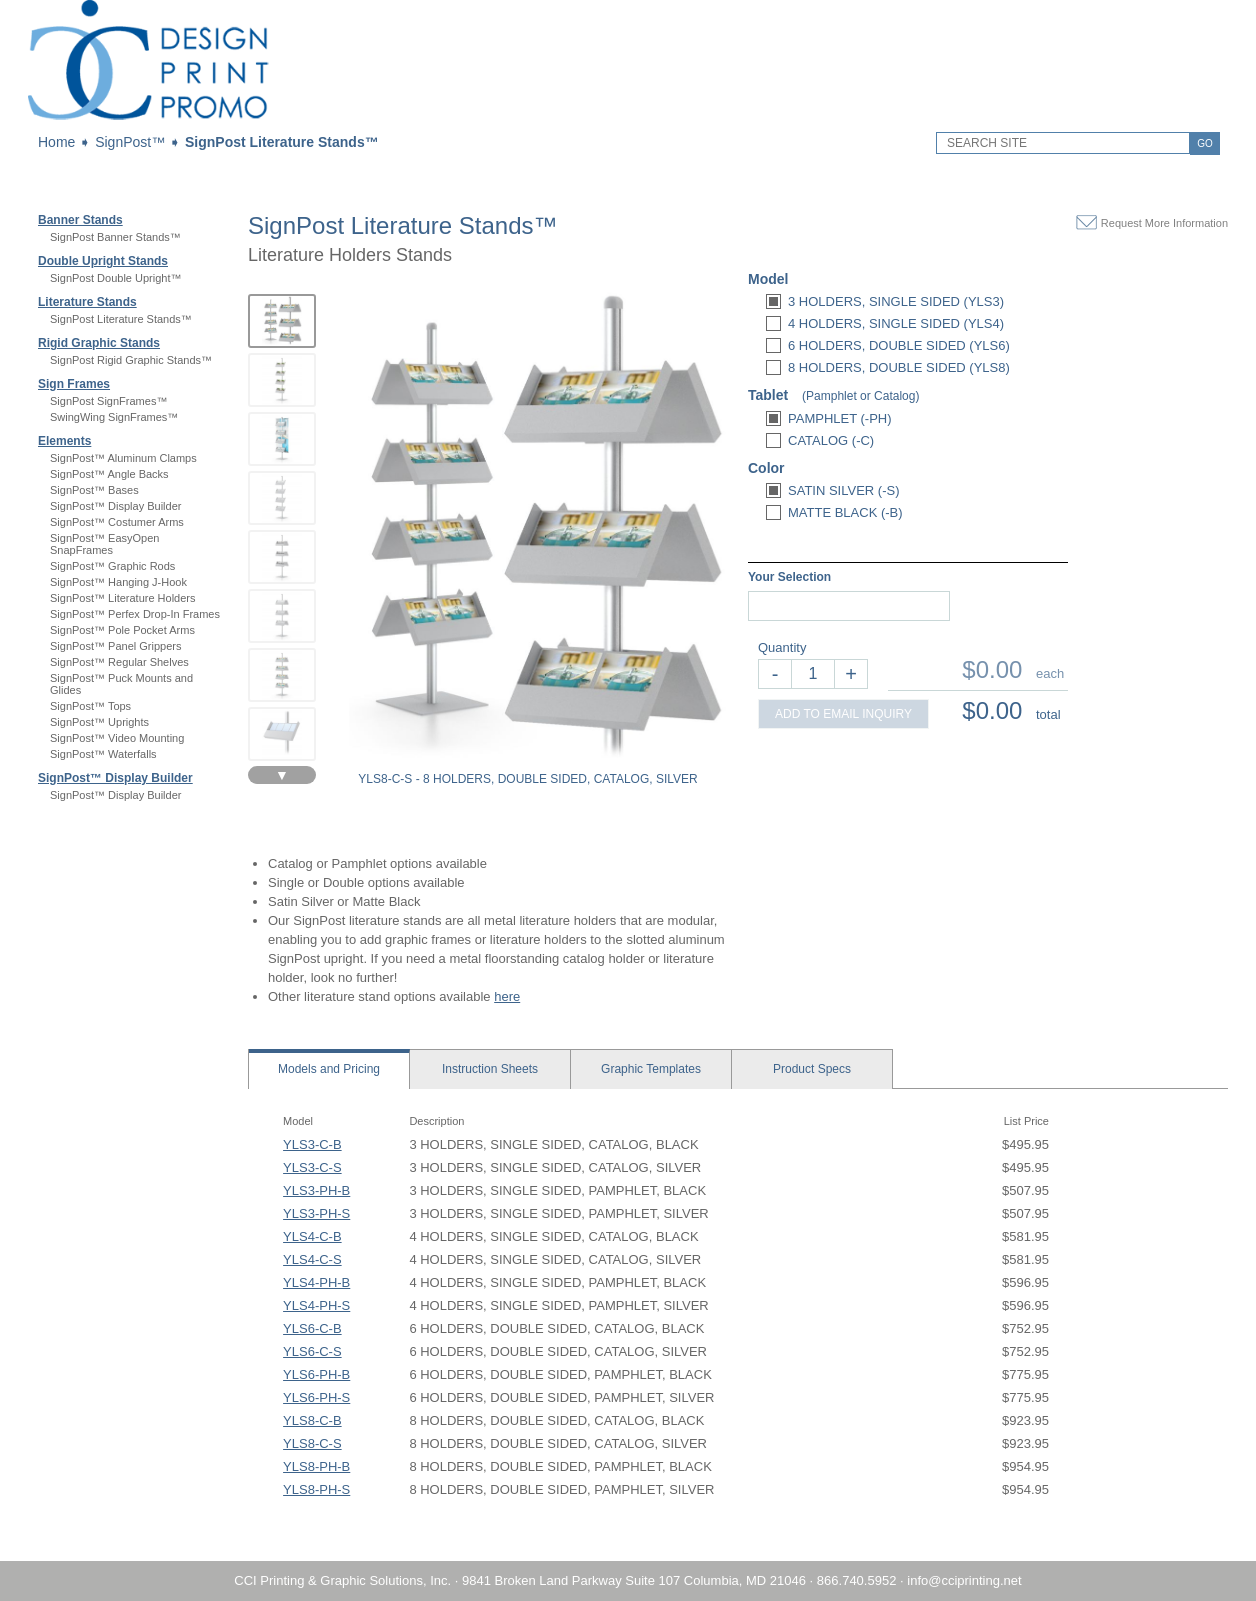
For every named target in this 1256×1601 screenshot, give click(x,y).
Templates (651, 1069)
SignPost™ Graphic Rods (112, 566)
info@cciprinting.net (964, 1580)
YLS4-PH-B (316, 1282)
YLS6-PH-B (316, 1374)
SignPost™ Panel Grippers (115, 646)
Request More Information (1164, 223)
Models (329, 1069)
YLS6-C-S (312, 1351)
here (507, 996)
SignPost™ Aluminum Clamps (123, 458)
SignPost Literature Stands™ (282, 142)
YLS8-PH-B (316, 1466)
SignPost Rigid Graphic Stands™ (131, 360)
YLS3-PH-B (316, 1190)
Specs (812, 1069)
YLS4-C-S (312, 1259)
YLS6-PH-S (316, 1397)
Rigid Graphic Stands (99, 343)
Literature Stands (87, 302)
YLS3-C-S (312, 1167)
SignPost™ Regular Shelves (119, 662)
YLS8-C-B (312, 1420)
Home (56, 142)
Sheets (490, 1069)
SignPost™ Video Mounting (117, 738)
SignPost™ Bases (94, 490)
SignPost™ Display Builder (115, 506)
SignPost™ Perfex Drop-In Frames (135, 614)
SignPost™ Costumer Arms (117, 522)
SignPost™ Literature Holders (123, 598)
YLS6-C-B (312, 1328)
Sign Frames (74, 384)
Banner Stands (80, 220)
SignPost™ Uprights (99, 722)
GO (1205, 143)
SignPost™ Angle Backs (109, 474)
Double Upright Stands (103, 261)
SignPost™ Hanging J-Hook (118, 582)
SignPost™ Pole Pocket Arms (122, 630)
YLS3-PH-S (316, 1213)
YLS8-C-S (312, 1443)
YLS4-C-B (312, 1236)
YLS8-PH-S (316, 1489)
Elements (64, 441)
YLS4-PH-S (316, 1305)
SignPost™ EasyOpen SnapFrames (104, 544)
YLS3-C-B (312, 1144)
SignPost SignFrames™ (108, 401)
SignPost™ (130, 142)
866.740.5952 (857, 1580)
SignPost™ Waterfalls (103, 754)
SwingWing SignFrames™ (114, 417)
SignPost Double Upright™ (115, 278)
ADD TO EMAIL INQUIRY (843, 714)
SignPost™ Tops (90, 706)
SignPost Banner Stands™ (115, 237)
